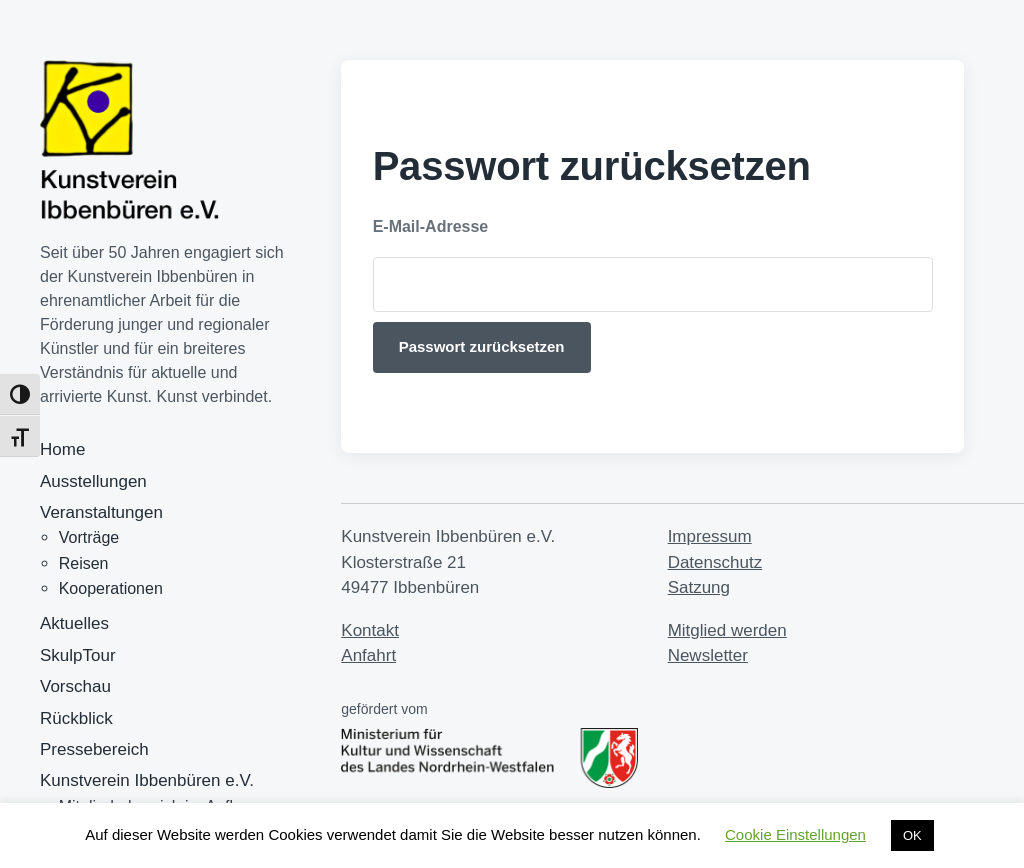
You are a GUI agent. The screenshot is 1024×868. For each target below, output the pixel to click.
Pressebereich (94, 749)
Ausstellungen (93, 481)
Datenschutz (715, 562)
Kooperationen (111, 588)
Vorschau (75, 686)
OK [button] (912, 835)
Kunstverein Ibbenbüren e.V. (147, 780)
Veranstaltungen (101, 512)
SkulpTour (78, 655)
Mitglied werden (727, 630)
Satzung (699, 587)
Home (62, 449)
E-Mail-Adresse (431, 226)
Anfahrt (368, 655)
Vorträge (89, 537)
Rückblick (76, 718)
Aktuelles (74, 623)
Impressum (710, 536)
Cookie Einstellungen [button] (795, 834)
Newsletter (708, 655)
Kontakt (370, 630)
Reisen (84, 563)
